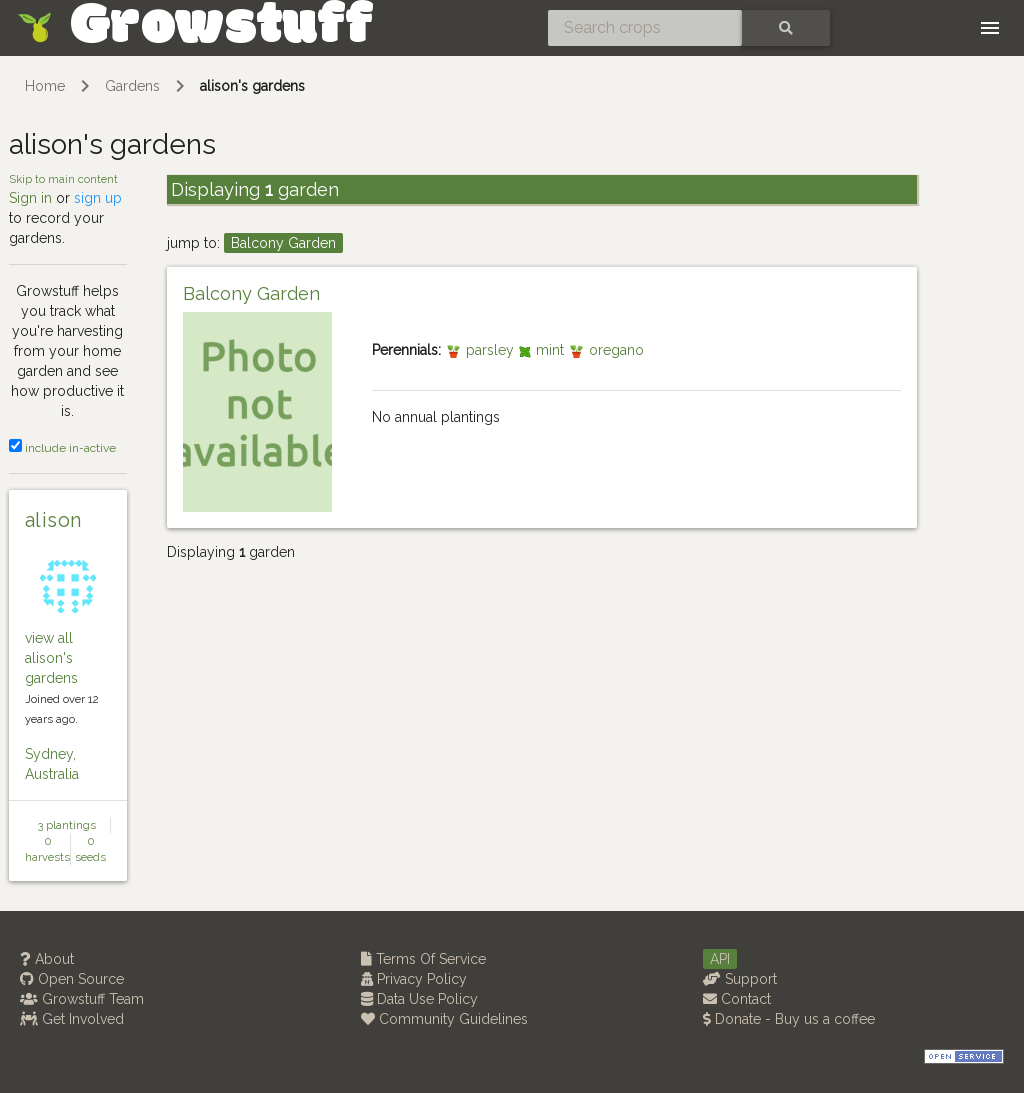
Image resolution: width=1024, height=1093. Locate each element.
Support (740, 979)
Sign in (30, 198)
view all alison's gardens (51, 658)
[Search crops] (645, 28)
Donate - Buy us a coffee (789, 1019)
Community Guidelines (444, 1019)
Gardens (132, 86)
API (720, 959)
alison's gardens (252, 86)
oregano (606, 350)
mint (543, 350)
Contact (737, 999)
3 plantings (67, 825)
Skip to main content (63, 179)
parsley (481, 350)
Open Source (72, 979)
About (47, 959)
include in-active (62, 448)
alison (53, 520)
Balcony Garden (283, 243)
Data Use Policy (419, 999)
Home (45, 86)
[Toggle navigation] (990, 28)
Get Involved (72, 1019)
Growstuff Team (82, 999)
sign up (98, 198)
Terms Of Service (423, 959)
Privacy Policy (414, 979)
